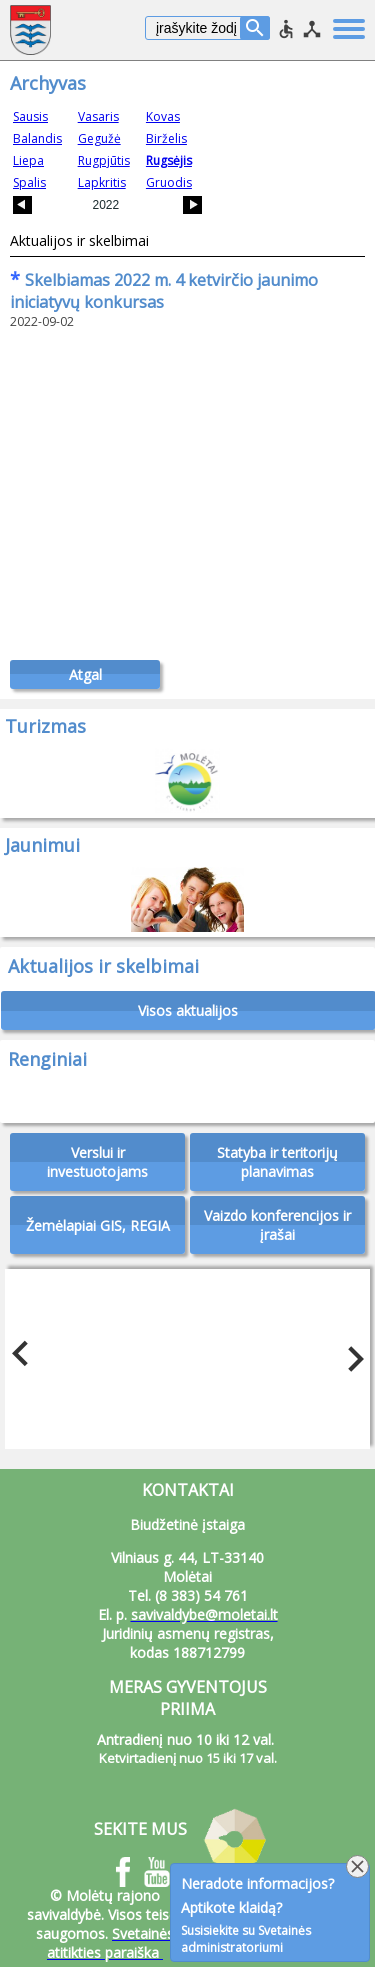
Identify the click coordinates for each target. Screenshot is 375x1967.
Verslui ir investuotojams (97, 1162)
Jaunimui (42, 845)
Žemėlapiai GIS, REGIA (98, 1225)
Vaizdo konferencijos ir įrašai (277, 1225)
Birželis (166, 138)
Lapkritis (102, 182)
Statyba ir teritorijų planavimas (277, 1162)
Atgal (85, 674)
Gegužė (99, 138)
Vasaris (98, 116)
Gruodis (169, 182)
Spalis (29, 182)
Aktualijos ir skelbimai (79, 240)
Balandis (37, 138)
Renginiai (47, 1059)
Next (350, 1354)
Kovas (163, 116)
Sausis (30, 116)
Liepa (28, 160)
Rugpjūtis (104, 160)
